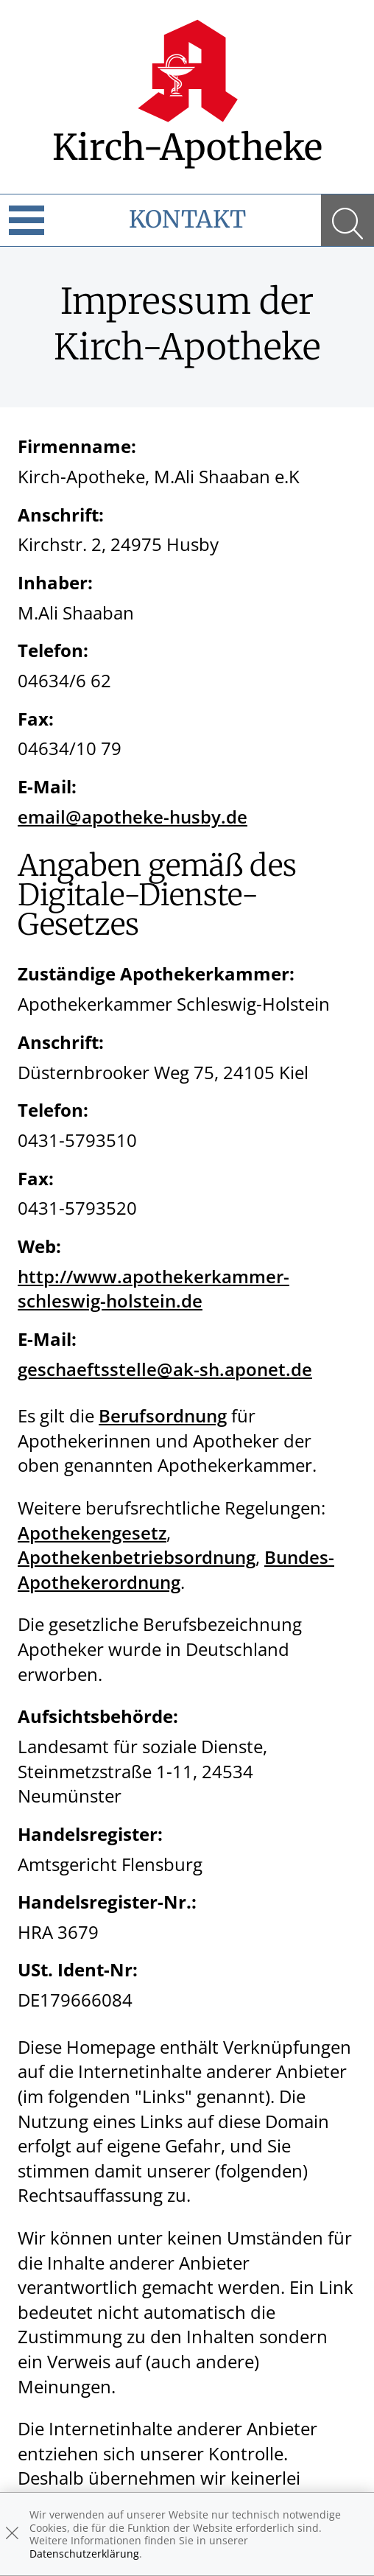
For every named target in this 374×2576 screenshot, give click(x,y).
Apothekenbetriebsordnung (136, 1557)
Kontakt (187, 219)
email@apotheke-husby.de (132, 816)
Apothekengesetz (92, 1532)
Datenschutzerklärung (84, 2554)
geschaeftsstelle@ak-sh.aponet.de (165, 1369)
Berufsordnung (163, 1415)
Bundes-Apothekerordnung (176, 1569)
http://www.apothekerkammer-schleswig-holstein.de (153, 1288)
